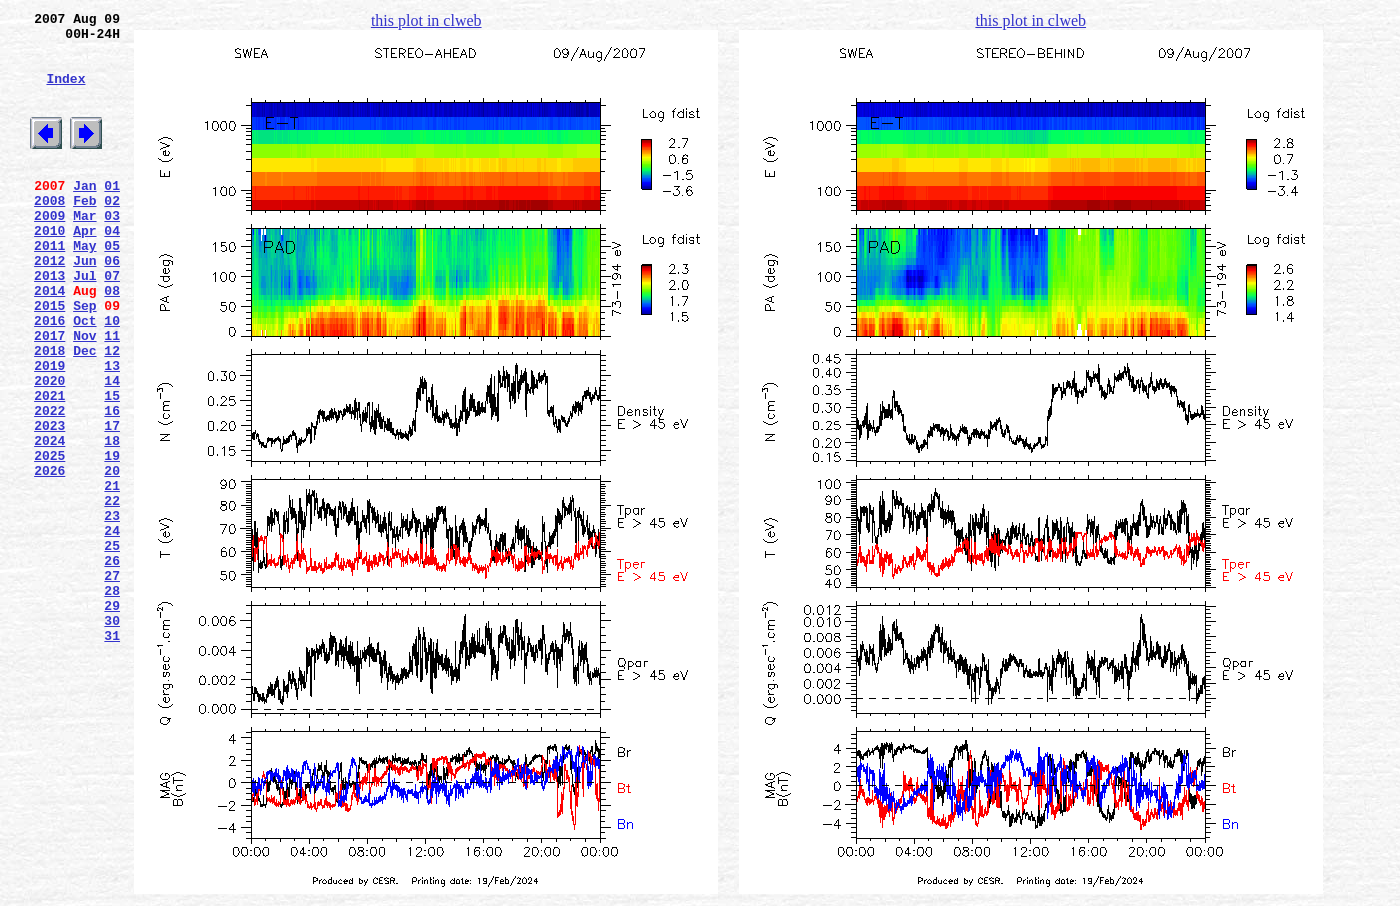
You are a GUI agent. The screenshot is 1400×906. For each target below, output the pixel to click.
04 (112, 269)
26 (112, 665)
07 (112, 323)
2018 (49, 413)
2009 (49, 251)
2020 (49, 449)
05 (112, 287)
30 (112, 737)
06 (112, 305)
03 (112, 251)
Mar (84, 251)
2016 (49, 377)
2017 (49, 395)
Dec (84, 413)
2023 (49, 503)
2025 (49, 539)
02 (112, 233)
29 (112, 719)
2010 (49, 269)
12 (112, 413)
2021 (49, 467)
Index (65, 93)
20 (112, 557)
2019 (49, 431)
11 (112, 395)
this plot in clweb (426, 20)
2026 (49, 557)
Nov (84, 395)
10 (112, 377)
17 (112, 503)
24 (112, 629)
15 (112, 467)
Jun (84, 305)
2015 (49, 359)
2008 (49, 233)
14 (112, 449)
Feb (84, 233)
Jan (84, 215)
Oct (84, 377)
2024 (49, 521)
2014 (49, 341)
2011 (49, 287)
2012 (49, 305)
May (84, 287)
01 (112, 215)
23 (112, 611)
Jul (84, 323)
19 (112, 539)
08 (112, 341)
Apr (84, 269)
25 (112, 647)
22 (112, 593)
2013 (49, 323)
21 (112, 575)
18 (112, 521)
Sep (84, 359)
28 (112, 701)
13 (112, 431)
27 (112, 683)
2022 (49, 485)
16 (112, 485)
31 (112, 755)
